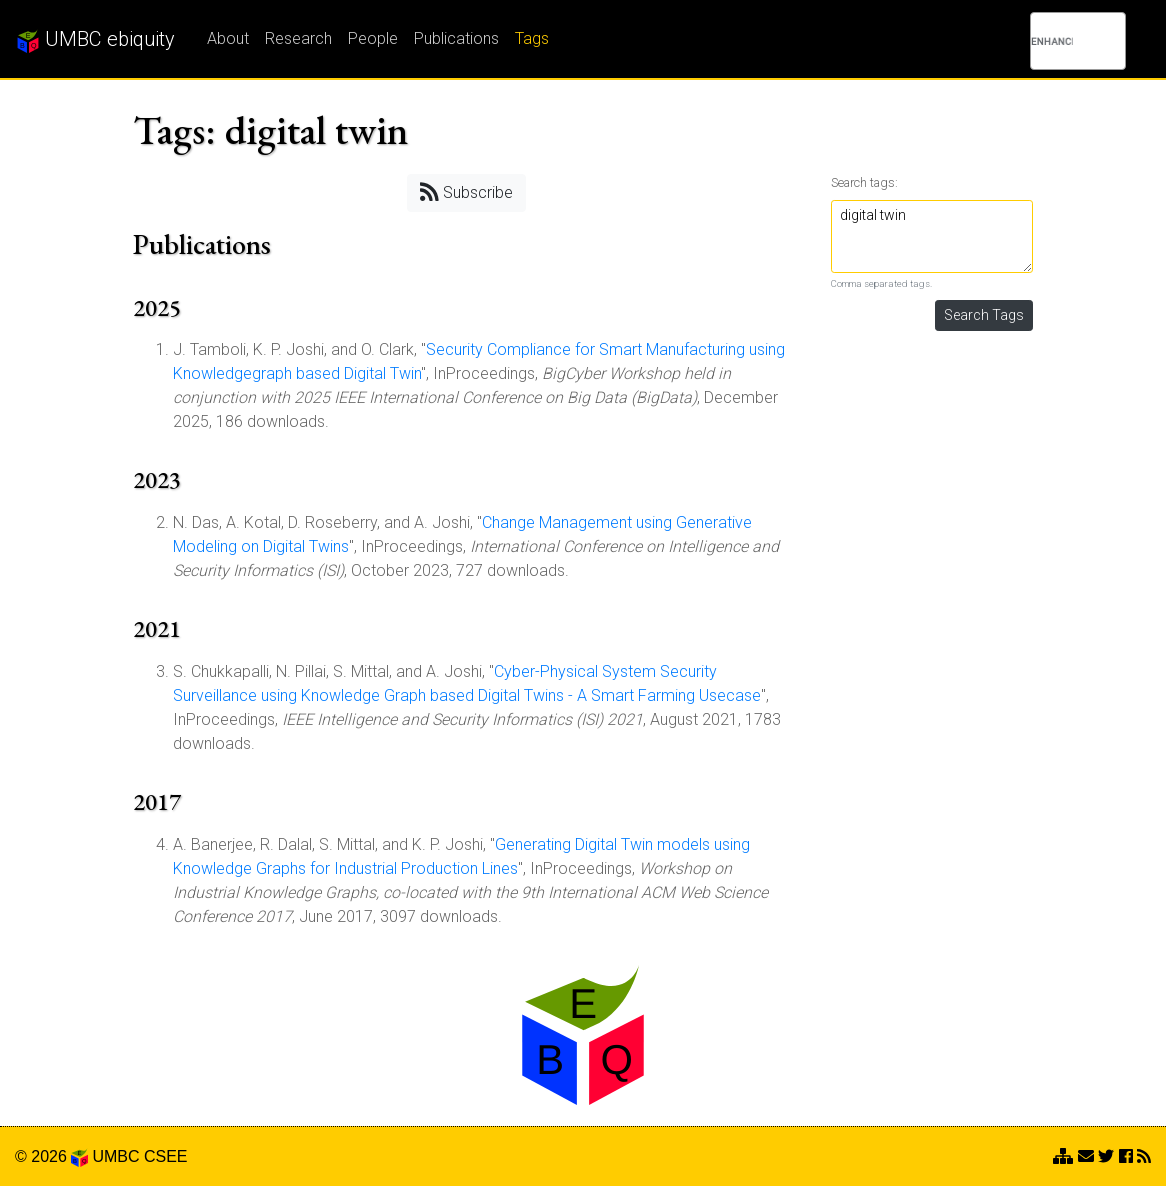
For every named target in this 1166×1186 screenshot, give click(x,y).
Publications (456, 38)
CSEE (166, 1156)
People (373, 38)
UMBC (115, 1156)
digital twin (932, 236)
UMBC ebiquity (95, 40)
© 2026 (51, 1156)
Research (298, 38)
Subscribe (466, 191)
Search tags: (864, 182)
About (228, 38)
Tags (532, 38)
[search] (1052, 41)
